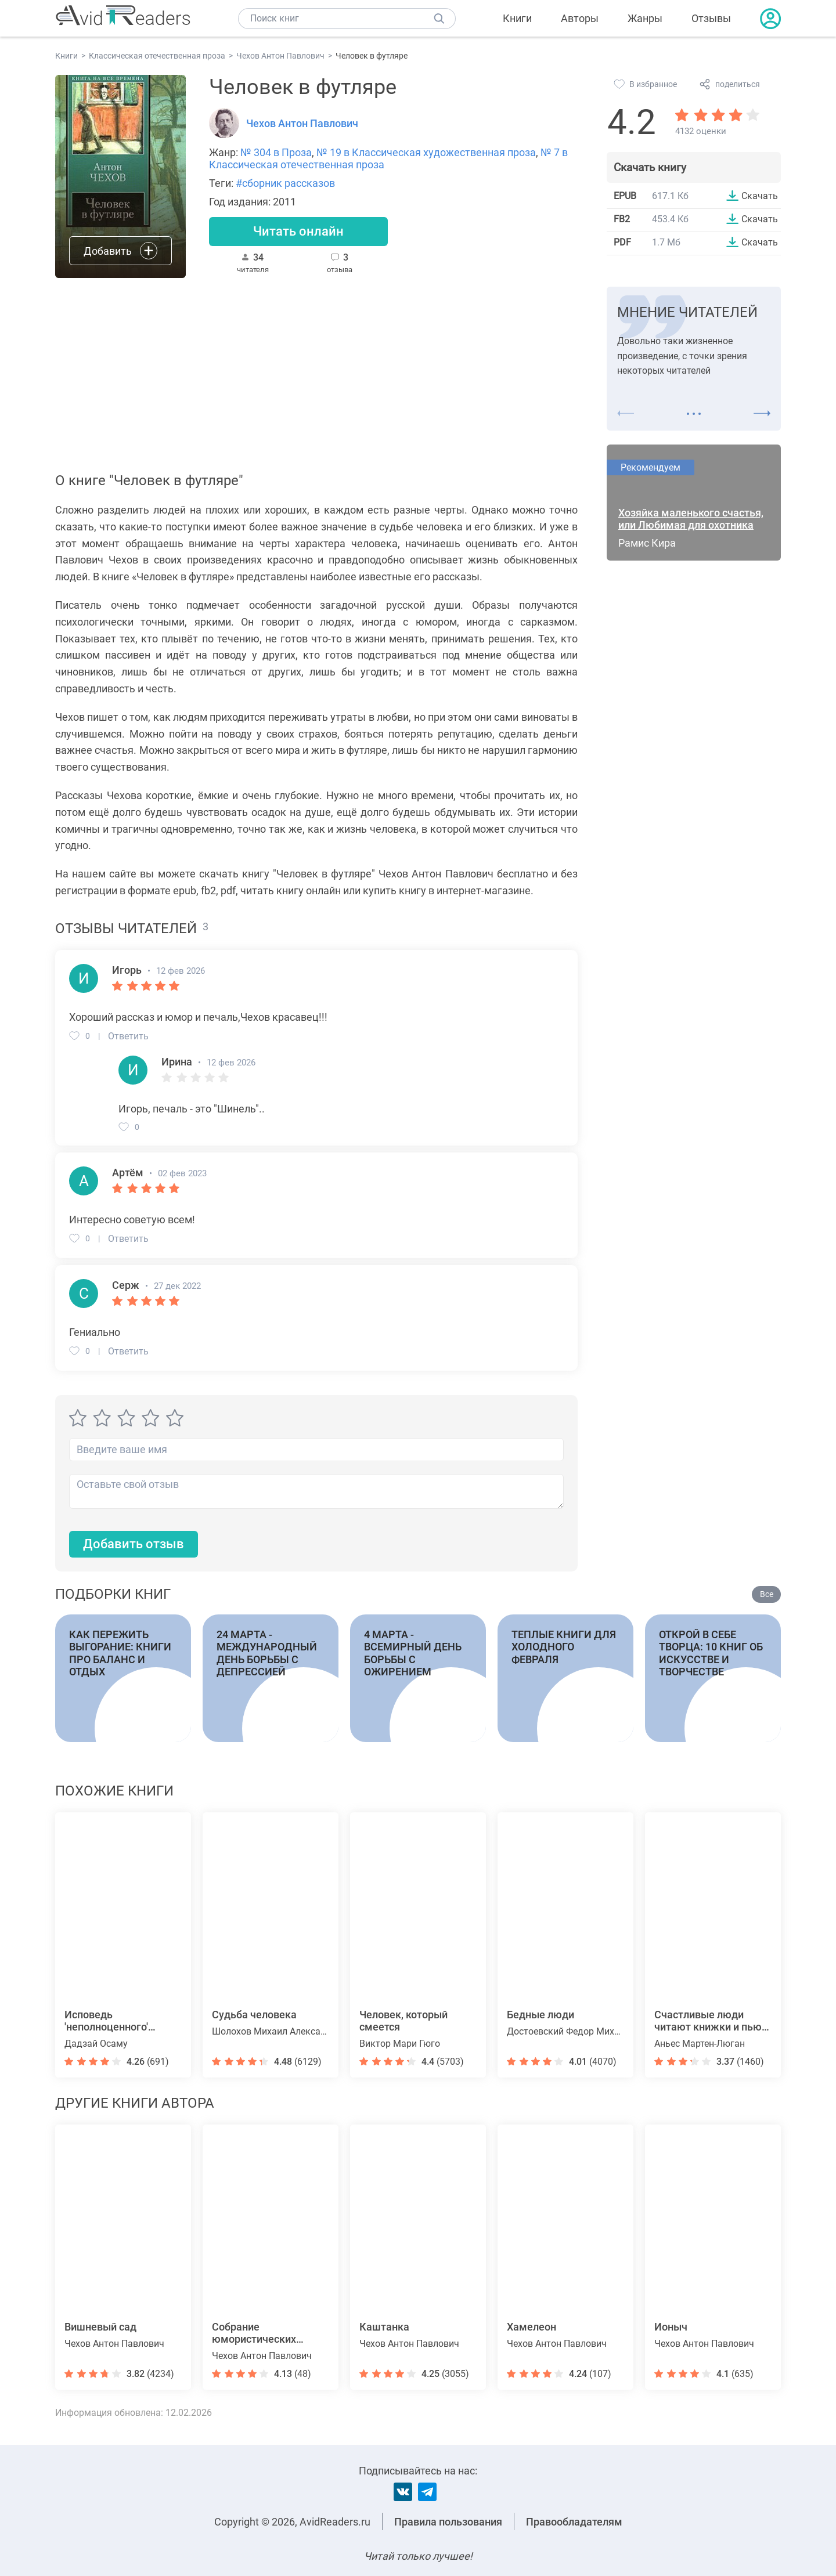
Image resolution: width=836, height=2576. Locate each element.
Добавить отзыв (133, 1544)
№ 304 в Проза (276, 152)
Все (766, 1594)
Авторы (580, 18)
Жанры (645, 18)
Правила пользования (448, 2522)
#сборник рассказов (285, 183)
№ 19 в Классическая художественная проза (426, 152)
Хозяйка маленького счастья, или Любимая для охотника (690, 519)
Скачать (759, 195)
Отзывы (711, 18)
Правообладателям (574, 2522)
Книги (517, 18)
